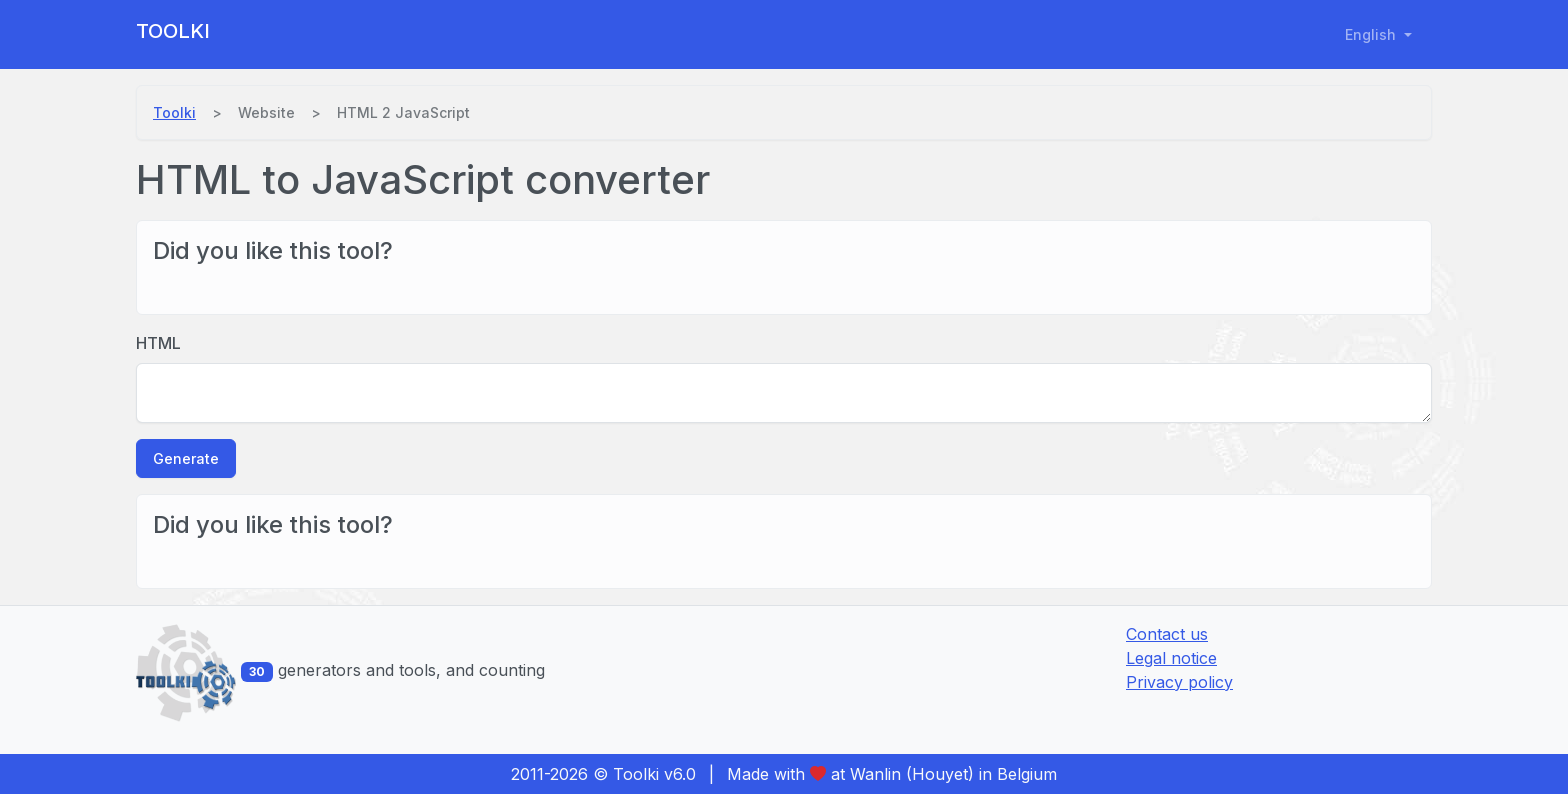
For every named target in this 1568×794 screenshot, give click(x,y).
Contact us (1167, 634)
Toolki (173, 31)
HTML (158, 343)
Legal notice (1171, 658)
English (1372, 34)
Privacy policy (1179, 682)
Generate (186, 458)
